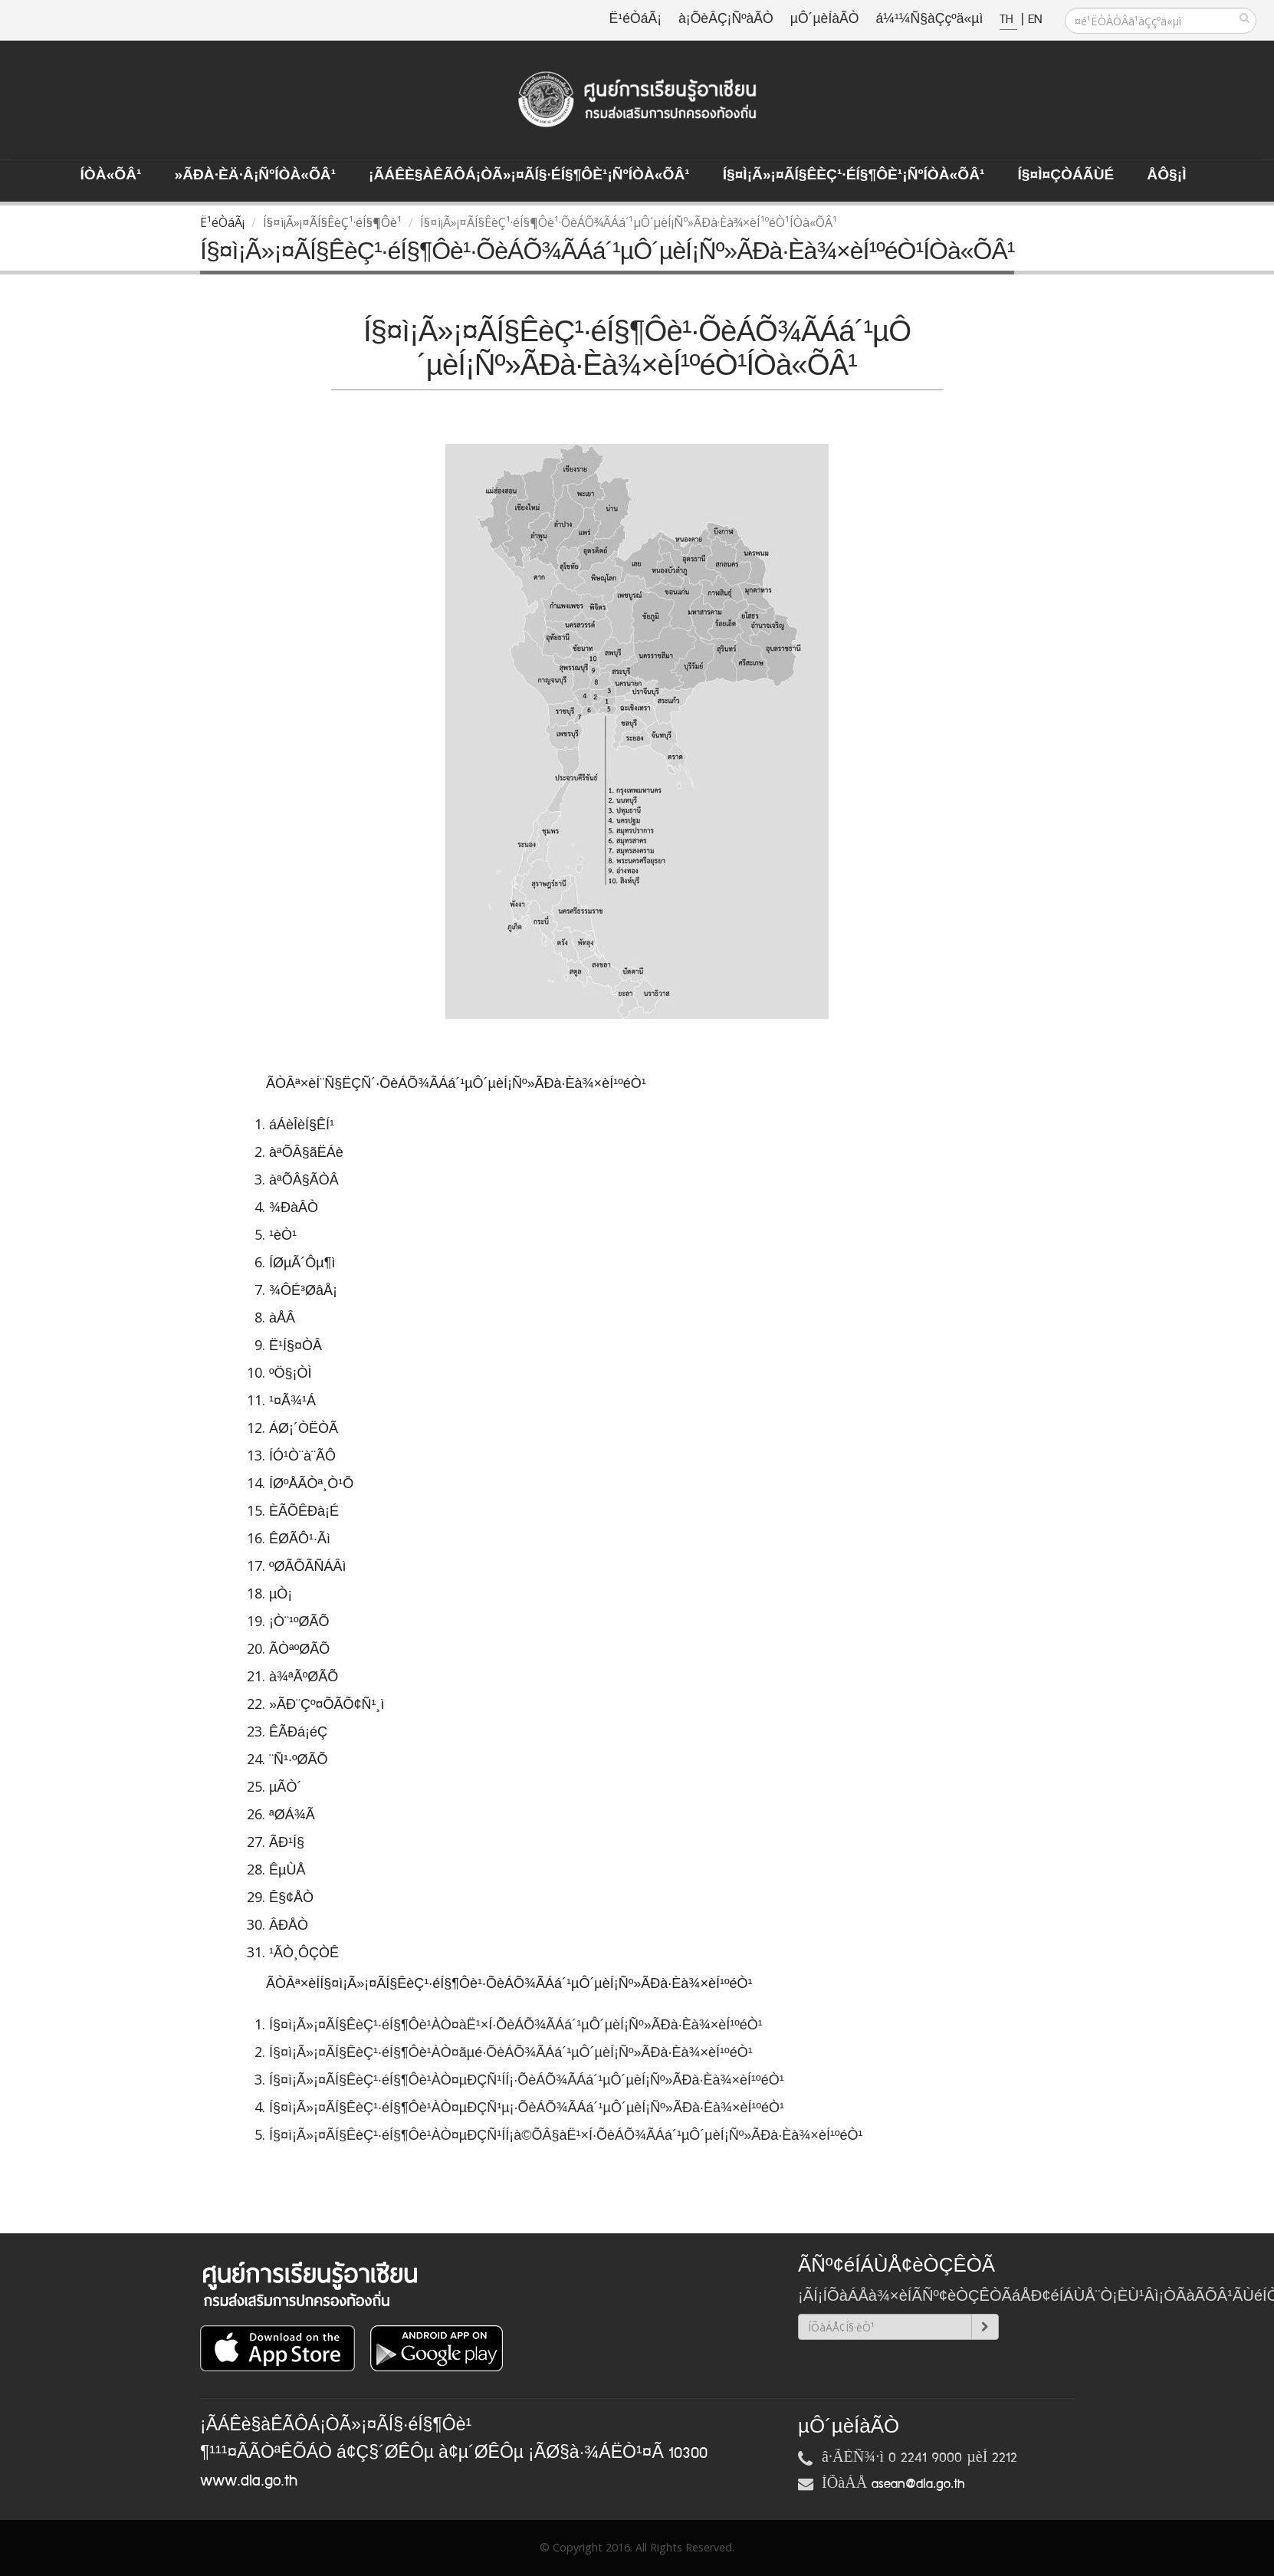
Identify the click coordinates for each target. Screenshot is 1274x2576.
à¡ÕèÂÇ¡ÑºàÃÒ (725, 19)
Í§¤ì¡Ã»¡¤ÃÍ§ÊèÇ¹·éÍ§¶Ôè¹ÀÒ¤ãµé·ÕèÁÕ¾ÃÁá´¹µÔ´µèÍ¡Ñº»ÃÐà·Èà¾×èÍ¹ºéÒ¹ (513, 2052)
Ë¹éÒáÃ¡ (635, 19)
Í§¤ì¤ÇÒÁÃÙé (1065, 175)
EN (1035, 19)
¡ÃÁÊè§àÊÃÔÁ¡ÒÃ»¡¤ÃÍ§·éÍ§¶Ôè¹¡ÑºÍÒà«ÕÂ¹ (529, 175)
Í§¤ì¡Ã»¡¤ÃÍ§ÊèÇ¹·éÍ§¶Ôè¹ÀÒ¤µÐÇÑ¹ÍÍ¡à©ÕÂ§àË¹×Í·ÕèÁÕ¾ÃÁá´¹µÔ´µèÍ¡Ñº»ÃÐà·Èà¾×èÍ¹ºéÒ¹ (567, 2135)
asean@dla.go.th (918, 2484)
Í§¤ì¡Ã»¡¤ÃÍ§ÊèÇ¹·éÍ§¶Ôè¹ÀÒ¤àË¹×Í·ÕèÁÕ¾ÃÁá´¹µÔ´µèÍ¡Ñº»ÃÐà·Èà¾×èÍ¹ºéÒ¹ (518, 2024)
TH (1008, 19)
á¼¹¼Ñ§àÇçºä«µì (929, 19)
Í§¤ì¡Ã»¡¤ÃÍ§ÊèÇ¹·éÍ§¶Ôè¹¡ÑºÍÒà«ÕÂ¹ (854, 175)
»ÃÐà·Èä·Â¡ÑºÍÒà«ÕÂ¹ (255, 175)
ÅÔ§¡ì (1166, 175)
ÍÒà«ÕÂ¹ (111, 175)
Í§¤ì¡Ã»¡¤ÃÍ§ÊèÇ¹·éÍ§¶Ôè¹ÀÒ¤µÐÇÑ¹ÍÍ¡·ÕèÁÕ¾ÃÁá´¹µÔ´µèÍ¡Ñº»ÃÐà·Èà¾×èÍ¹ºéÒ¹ (528, 2080)
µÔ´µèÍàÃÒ (824, 19)
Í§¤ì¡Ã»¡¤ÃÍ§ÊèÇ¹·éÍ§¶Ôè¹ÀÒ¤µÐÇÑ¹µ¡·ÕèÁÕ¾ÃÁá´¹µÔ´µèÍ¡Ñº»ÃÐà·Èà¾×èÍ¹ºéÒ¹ (528, 2107)
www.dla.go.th (248, 2481)
